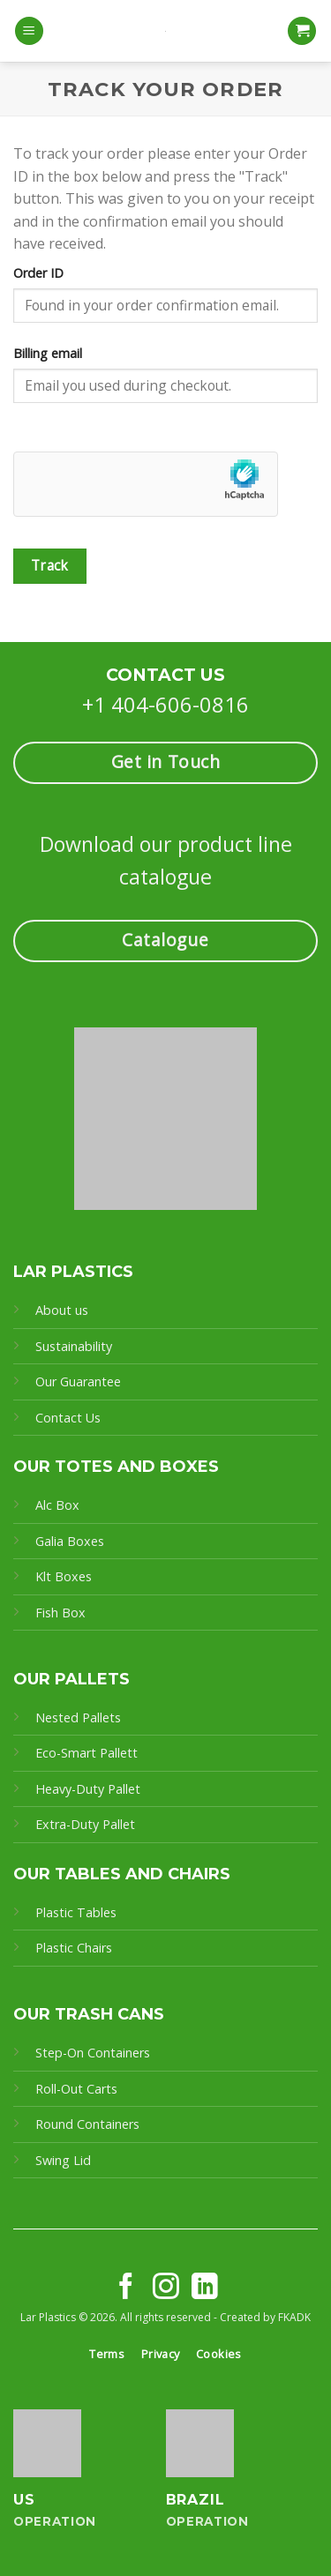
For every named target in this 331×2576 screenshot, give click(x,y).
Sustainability (73, 1346)
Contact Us (68, 1417)
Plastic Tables (76, 1912)
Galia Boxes (69, 1541)
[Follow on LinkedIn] (205, 2288)
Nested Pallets (78, 1717)
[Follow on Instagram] (166, 2288)
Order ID (38, 273)
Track (50, 565)
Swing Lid (63, 2160)
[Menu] (29, 31)
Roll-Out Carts (76, 2088)
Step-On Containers (92, 2052)
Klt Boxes (63, 1576)
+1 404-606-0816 (165, 704)
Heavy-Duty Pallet (87, 1789)
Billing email (47, 353)
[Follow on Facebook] (126, 2288)
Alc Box (57, 1505)
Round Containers (87, 2124)
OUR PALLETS (71, 1679)
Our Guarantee (79, 1381)
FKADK (294, 2317)
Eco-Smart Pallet (83, 1752)
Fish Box (60, 1612)
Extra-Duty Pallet (85, 1824)
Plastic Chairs (73, 1947)
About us (61, 1310)
